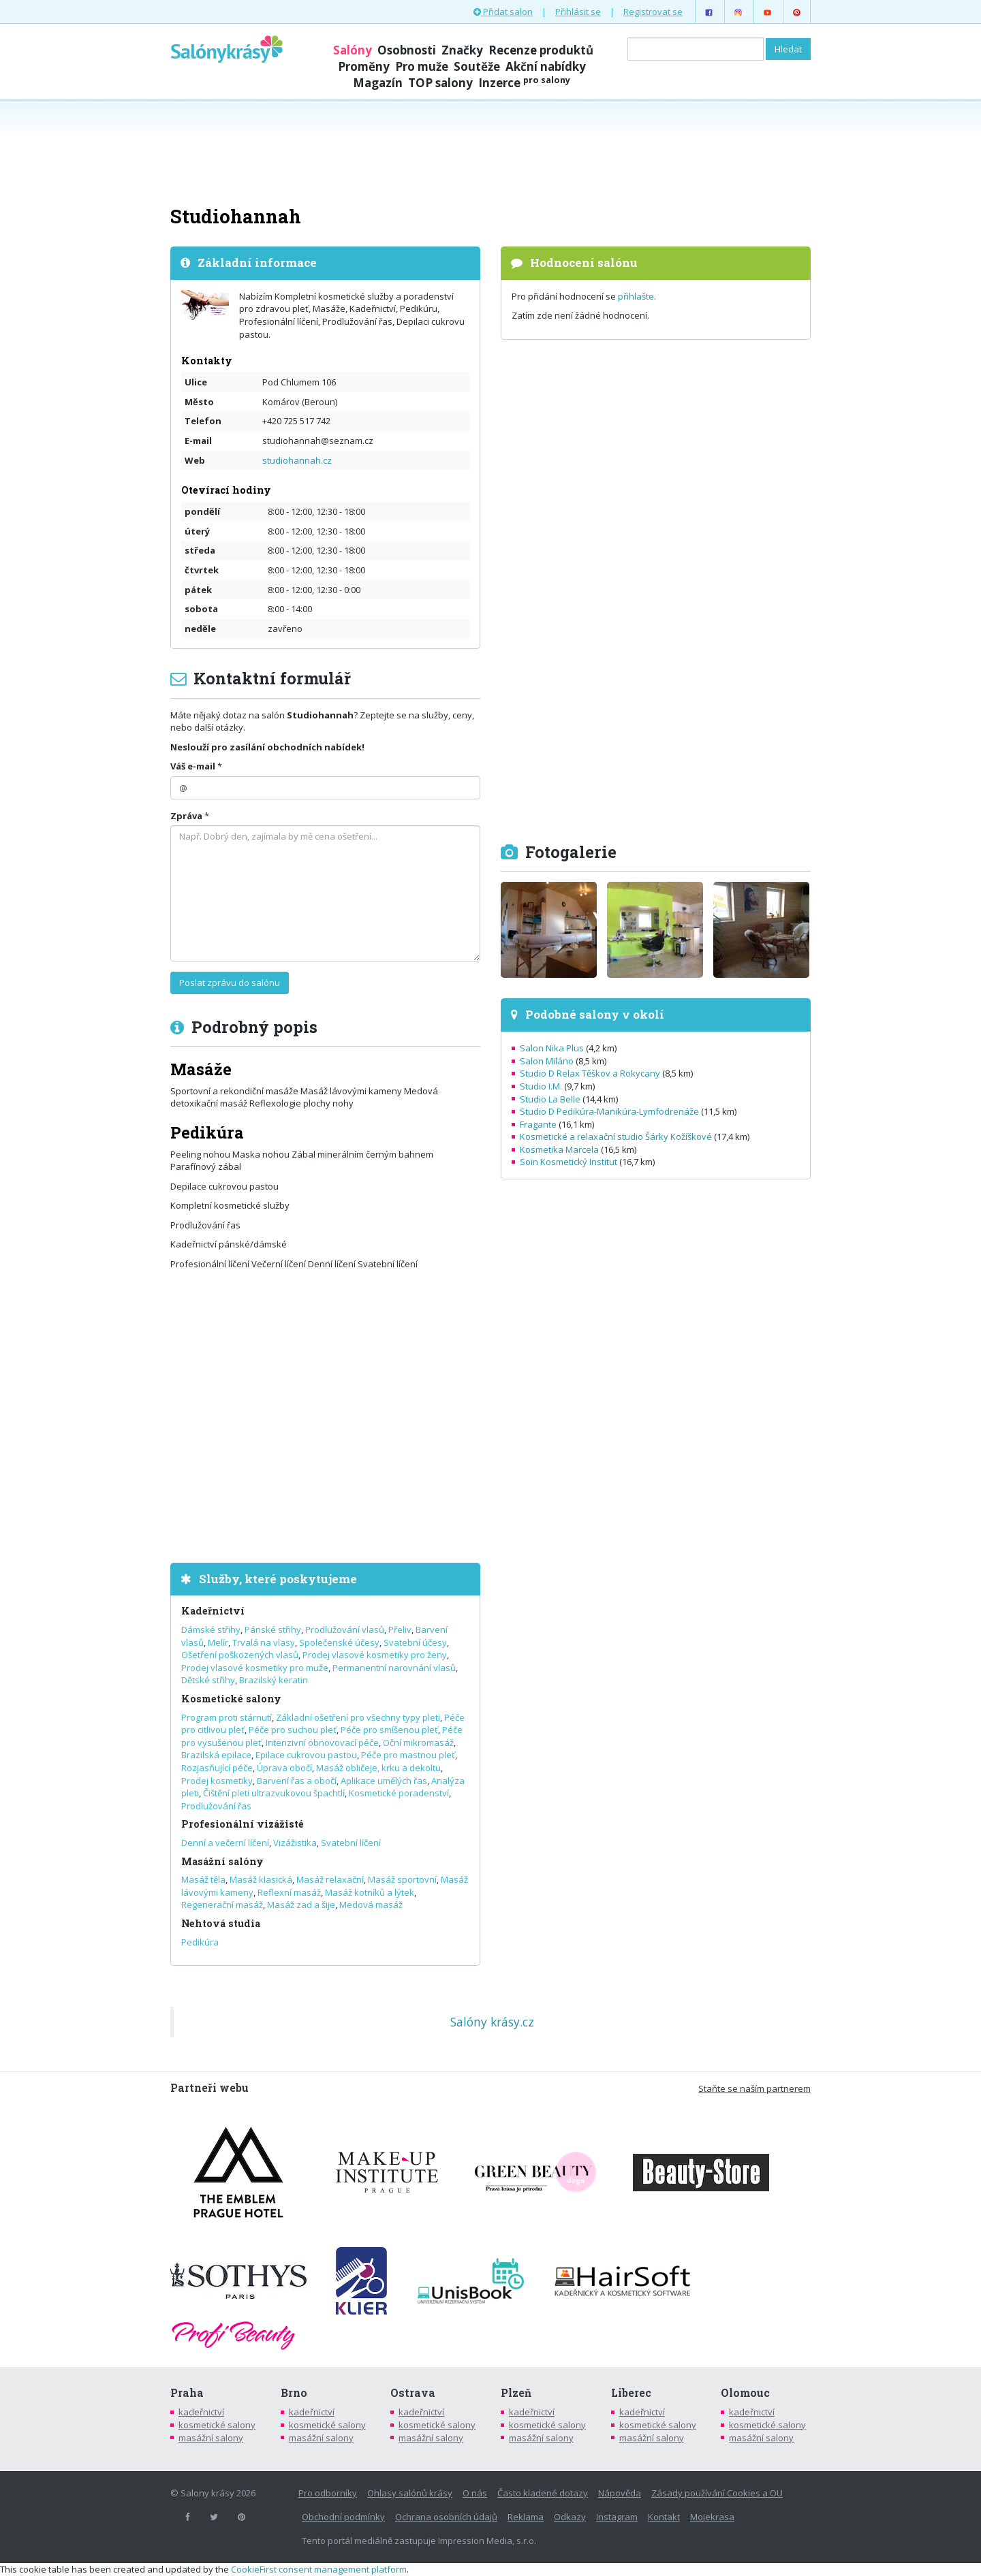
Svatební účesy (415, 1642)
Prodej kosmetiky (217, 1781)
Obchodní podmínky (343, 2517)
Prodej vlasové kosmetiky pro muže (254, 1667)
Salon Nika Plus (552, 1048)
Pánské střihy (273, 1629)
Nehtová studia (220, 1923)
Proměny (364, 66)
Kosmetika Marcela (559, 1149)
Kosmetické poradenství (399, 1793)
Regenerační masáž (222, 1904)
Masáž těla (203, 1879)
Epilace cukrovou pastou (306, 1755)
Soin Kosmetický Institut (568, 1162)
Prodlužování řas (216, 1806)
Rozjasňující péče (217, 1768)
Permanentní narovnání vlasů (394, 1667)
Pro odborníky (327, 2493)
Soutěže (477, 66)
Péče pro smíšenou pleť (389, 1729)
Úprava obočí (284, 1768)
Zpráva (186, 816)
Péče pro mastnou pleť (408, 1755)
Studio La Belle (550, 1099)
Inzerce (524, 83)
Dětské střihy (208, 1680)
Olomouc (745, 2393)
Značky (462, 50)
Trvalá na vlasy (263, 1642)
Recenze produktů (540, 50)
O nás (475, 2493)
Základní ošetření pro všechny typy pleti (358, 1717)
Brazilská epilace (216, 1755)
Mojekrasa (712, 2517)
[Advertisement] (490, 151)
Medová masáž (371, 1904)
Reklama (526, 2517)
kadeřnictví (201, 2412)
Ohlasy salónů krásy (409, 2493)
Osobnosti (406, 50)
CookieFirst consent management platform (319, 2569)
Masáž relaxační (330, 1879)
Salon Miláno (547, 1061)
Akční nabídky (545, 66)
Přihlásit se (578, 11)
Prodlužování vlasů (344, 1629)
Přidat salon (503, 11)
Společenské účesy (339, 1642)
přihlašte (636, 296)
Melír (218, 1642)
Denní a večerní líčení (225, 1842)
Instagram (617, 2517)
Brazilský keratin (273, 1680)
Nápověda (619, 2493)
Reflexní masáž (289, 1892)
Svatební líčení (351, 1842)
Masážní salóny (222, 1861)
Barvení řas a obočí (297, 1781)
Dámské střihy (210, 1629)
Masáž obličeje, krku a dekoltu (378, 1768)
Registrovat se (653, 11)
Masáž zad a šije (301, 1904)
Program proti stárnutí (226, 1717)
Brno (294, 2393)
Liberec (631, 2393)
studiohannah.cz (297, 460)
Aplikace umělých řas (384, 1781)
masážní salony (210, 2438)
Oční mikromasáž (418, 1742)
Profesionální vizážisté (242, 1823)
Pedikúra (200, 1942)
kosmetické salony (216, 2425)
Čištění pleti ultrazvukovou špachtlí (274, 1793)
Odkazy (570, 2517)
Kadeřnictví (213, 1610)
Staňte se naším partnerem (754, 2088)
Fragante (538, 1124)
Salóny (352, 50)
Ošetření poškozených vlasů (239, 1655)
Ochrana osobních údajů (446, 2517)
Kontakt (664, 2517)
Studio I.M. (541, 1086)
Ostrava (412, 2393)
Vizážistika (295, 1842)
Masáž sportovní (402, 1879)
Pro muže (421, 66)
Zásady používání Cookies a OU (717, 2493)
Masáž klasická (261, 1879)
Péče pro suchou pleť (293, 1729)
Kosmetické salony (231, 1698)
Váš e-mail (192, 766)
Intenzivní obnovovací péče (322, 1742)
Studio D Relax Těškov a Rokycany (590, 1073)
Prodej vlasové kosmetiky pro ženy (374, 1655)
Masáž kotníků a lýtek (369, 1892)
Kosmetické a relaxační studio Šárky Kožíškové (616, 1136)
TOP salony (440, 83)
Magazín (378, 83)
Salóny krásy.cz (492, 2022)
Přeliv (399, 1629)
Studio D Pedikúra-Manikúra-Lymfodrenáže (609, 1111)
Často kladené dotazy (542, 2493)
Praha (187, 2393)
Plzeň (516, 2393)
